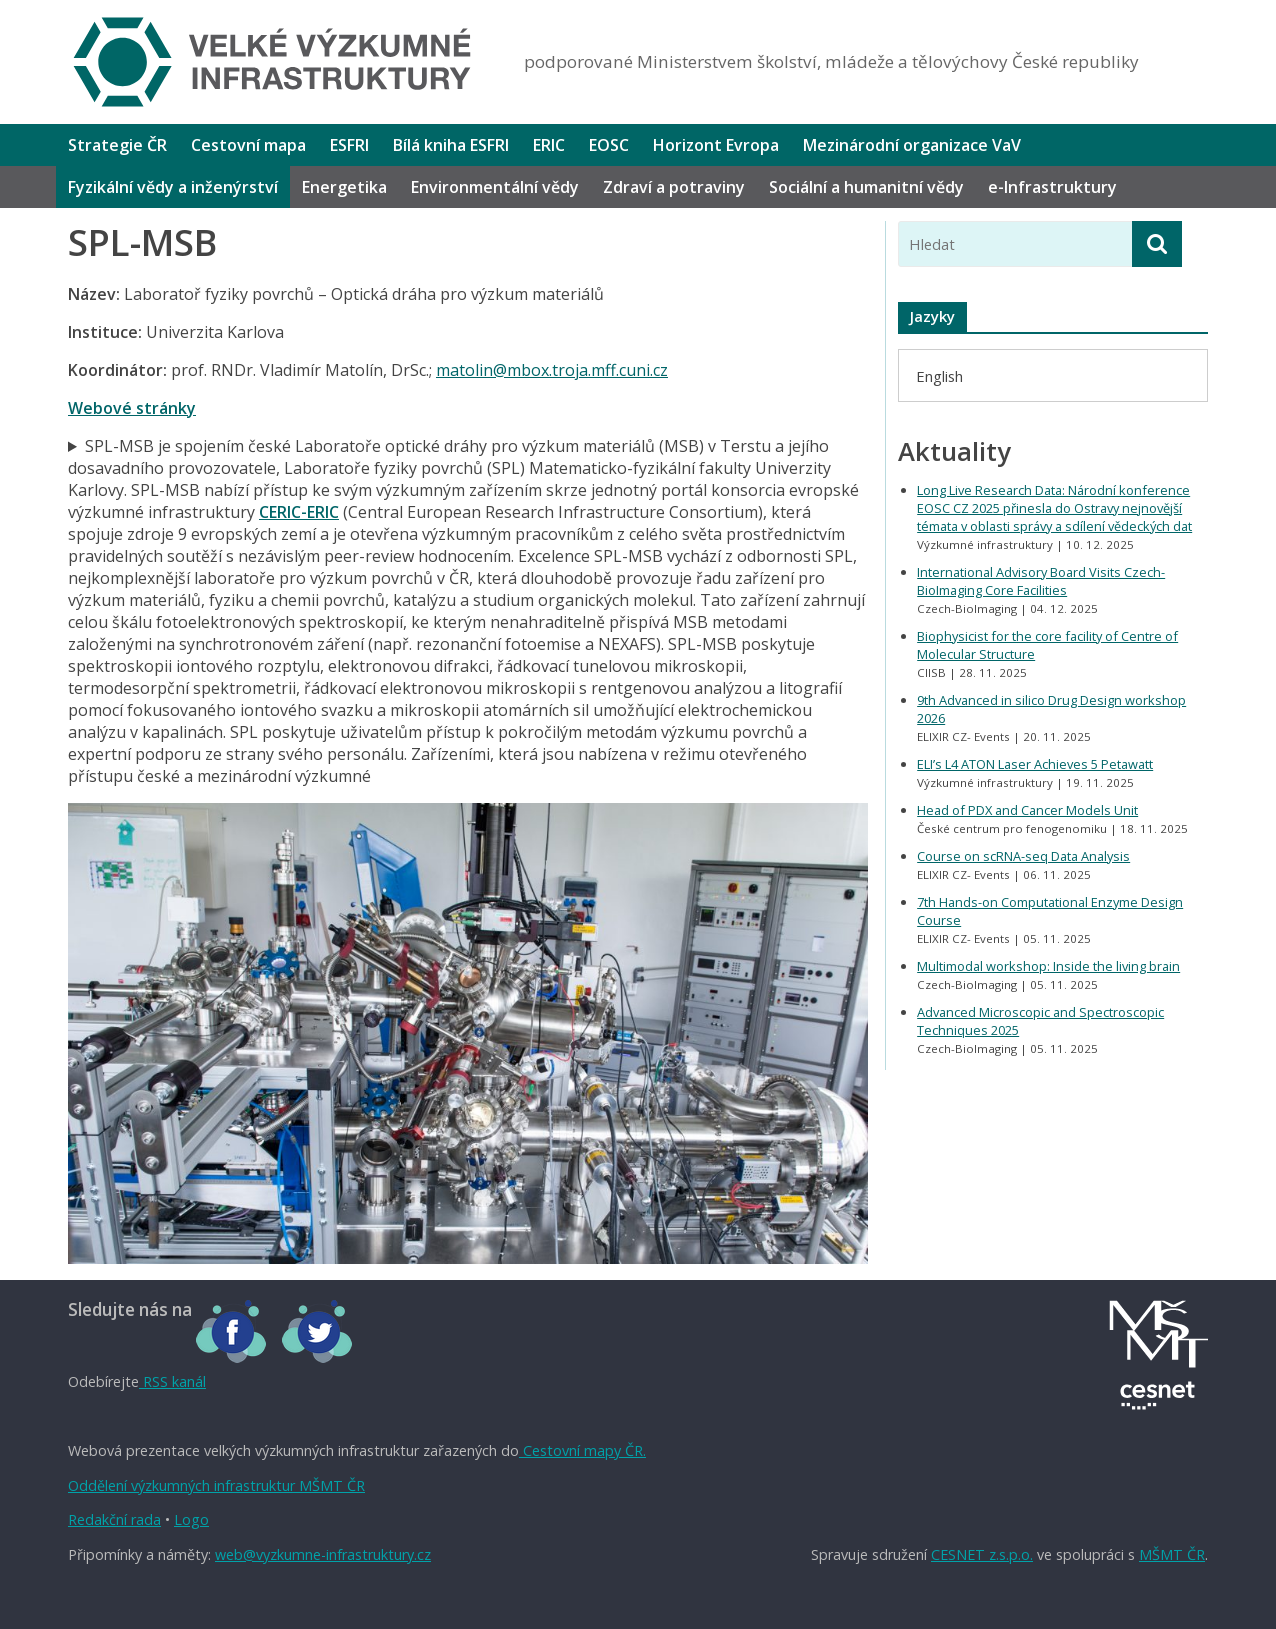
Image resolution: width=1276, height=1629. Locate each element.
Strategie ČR (117, 145)
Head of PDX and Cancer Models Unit (1027, 810)
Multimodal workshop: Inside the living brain (1048, 966)
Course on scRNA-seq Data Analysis (1023, 856)
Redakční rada (114, 1519)
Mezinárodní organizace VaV (912, 145)
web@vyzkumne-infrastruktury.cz (323, 1554)
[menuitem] (939, 375)
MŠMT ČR (1172, 1554)
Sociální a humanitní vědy (866, 187)
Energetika (344, 187)
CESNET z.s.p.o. (982, 1554)
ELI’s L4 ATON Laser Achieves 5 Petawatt (1035, 764)
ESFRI (349, 145)
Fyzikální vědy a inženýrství (173, 187)
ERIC (549, 145)
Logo (191, 1519)
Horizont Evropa (716, 145)
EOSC (609, 145)
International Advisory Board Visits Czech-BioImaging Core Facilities (1041, 581)
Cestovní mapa (248, 145)
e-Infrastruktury (1052, 187)
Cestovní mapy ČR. (582, 1450)
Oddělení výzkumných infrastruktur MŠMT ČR (216, 1485)
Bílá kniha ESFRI (451, 145)
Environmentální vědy (495, 187)
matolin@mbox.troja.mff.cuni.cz (552, 370)
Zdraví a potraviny (674, 187)
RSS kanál (172, 1381)
